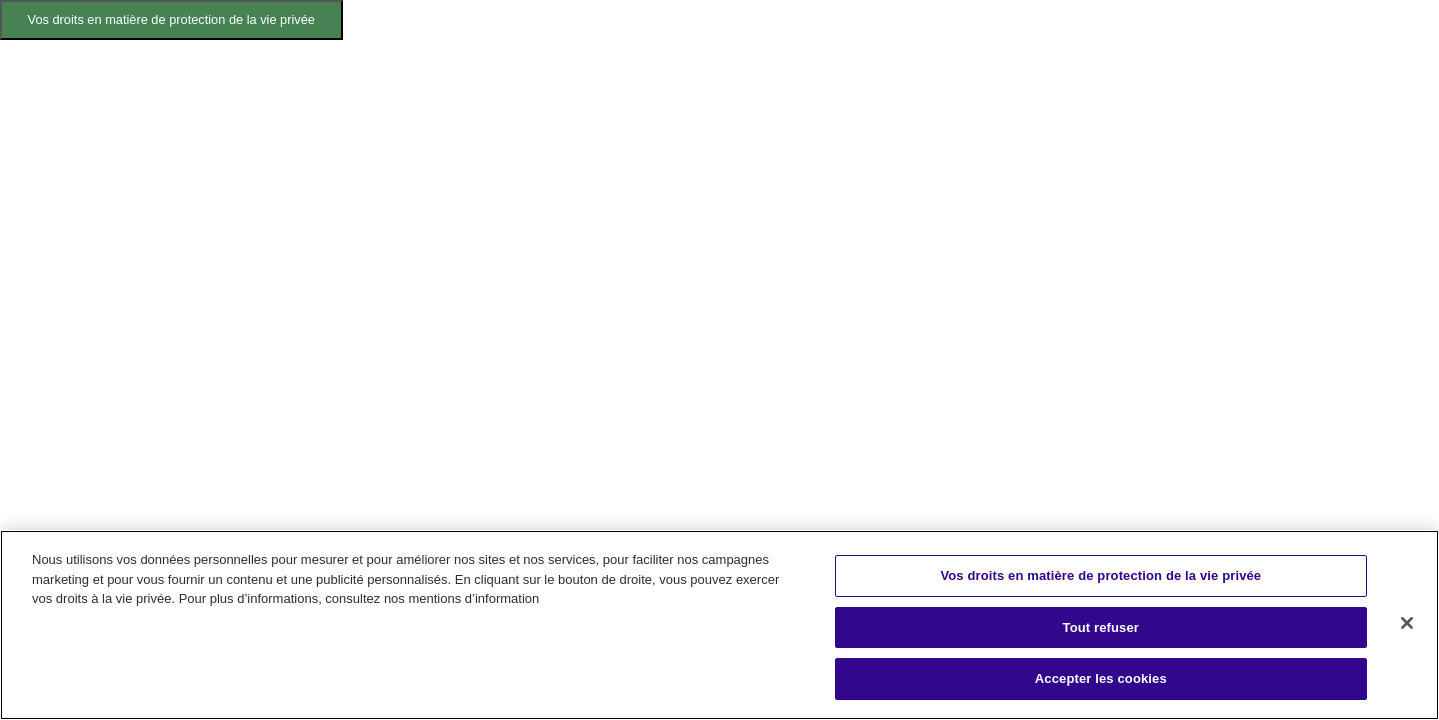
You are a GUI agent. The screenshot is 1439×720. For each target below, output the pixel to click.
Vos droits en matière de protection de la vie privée (171, 19)
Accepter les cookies (1101, 678)
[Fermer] (1407, 623)
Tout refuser (1101, 627)
